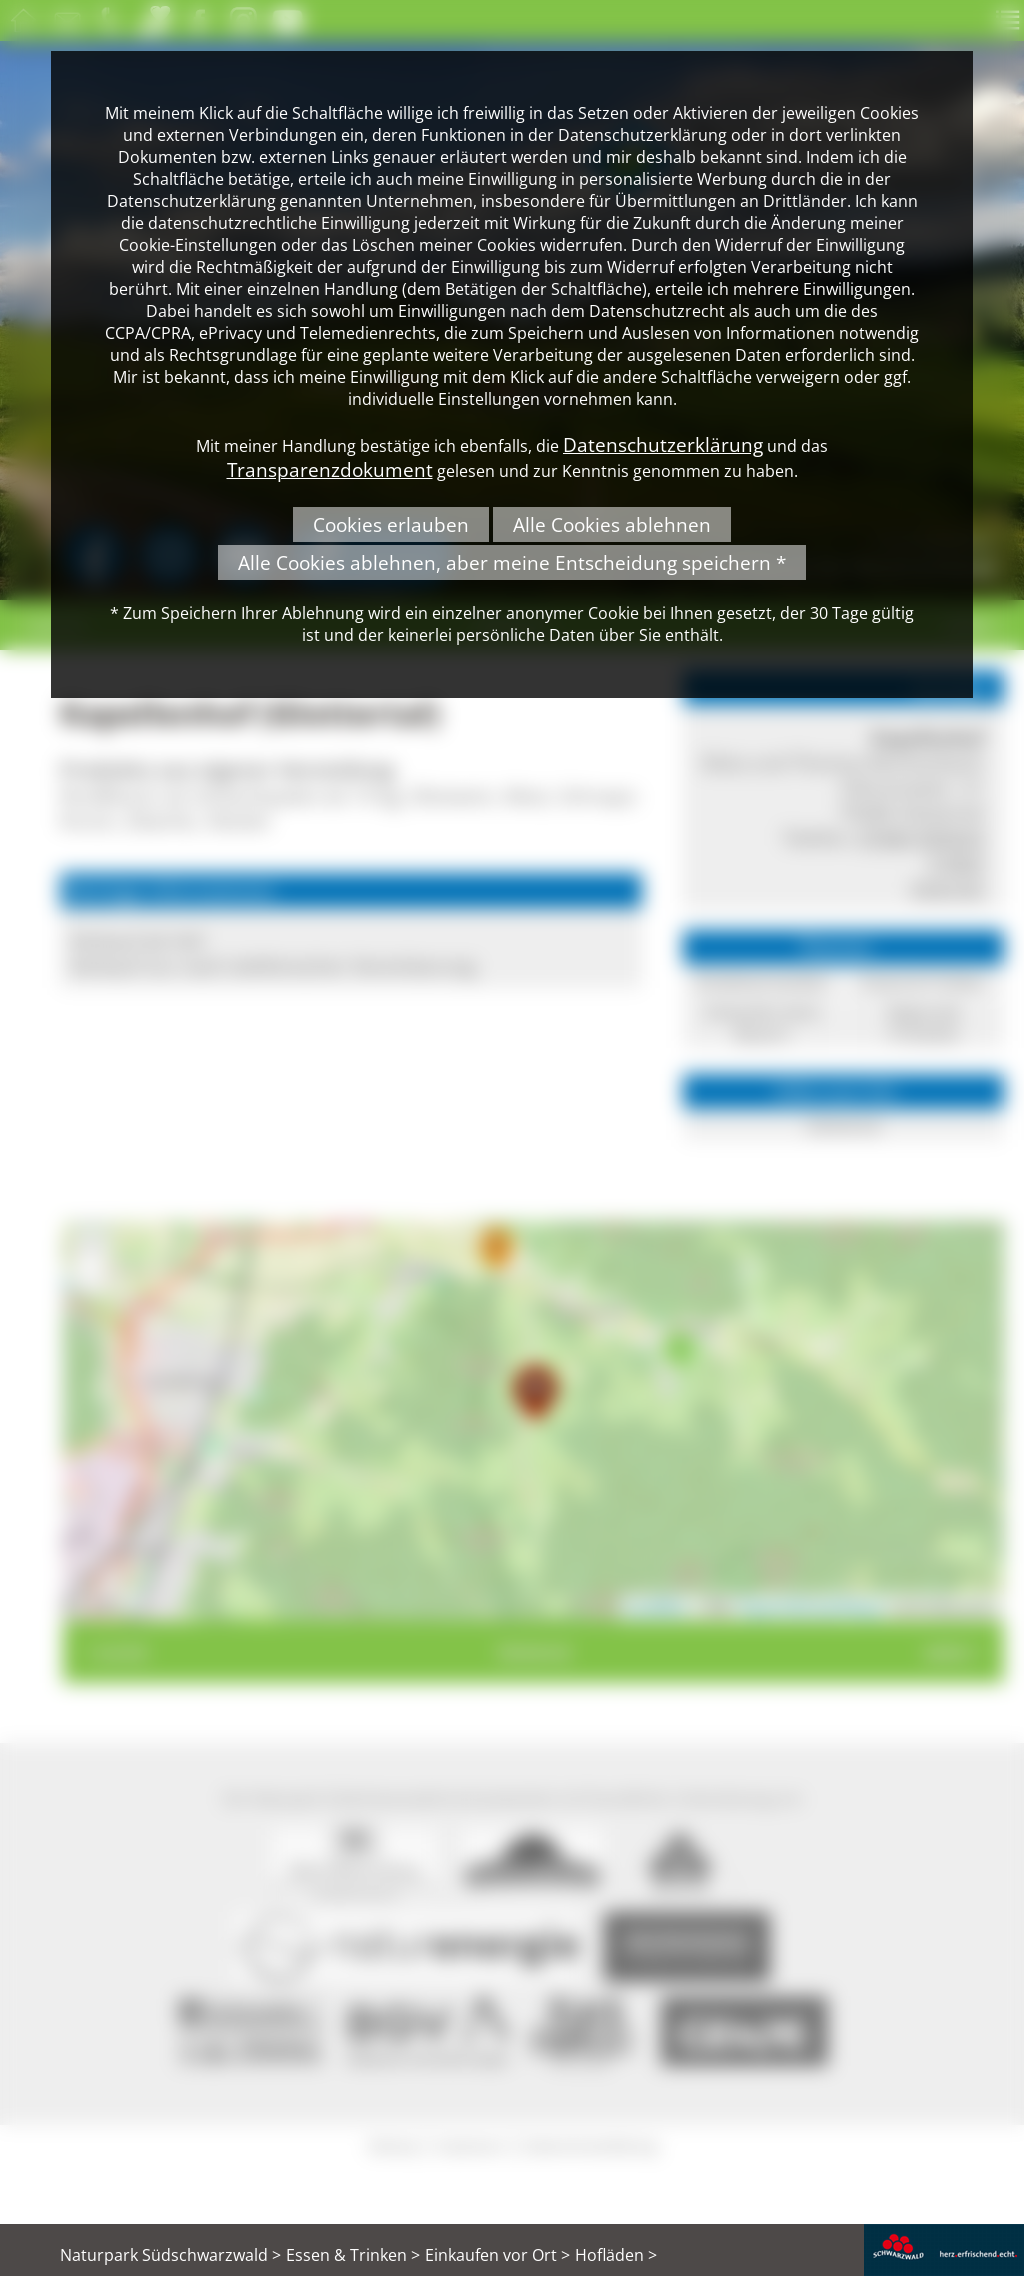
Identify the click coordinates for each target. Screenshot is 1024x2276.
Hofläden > (616, 2255)
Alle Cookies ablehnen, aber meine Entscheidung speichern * (512, 562)
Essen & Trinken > (353, 2255)
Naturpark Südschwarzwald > (170, 2255)
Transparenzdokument (330, 469)
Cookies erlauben (391, 524)
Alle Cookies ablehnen (612, 524)
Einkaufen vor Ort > (497, 2255)
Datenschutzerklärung (663, 444)
